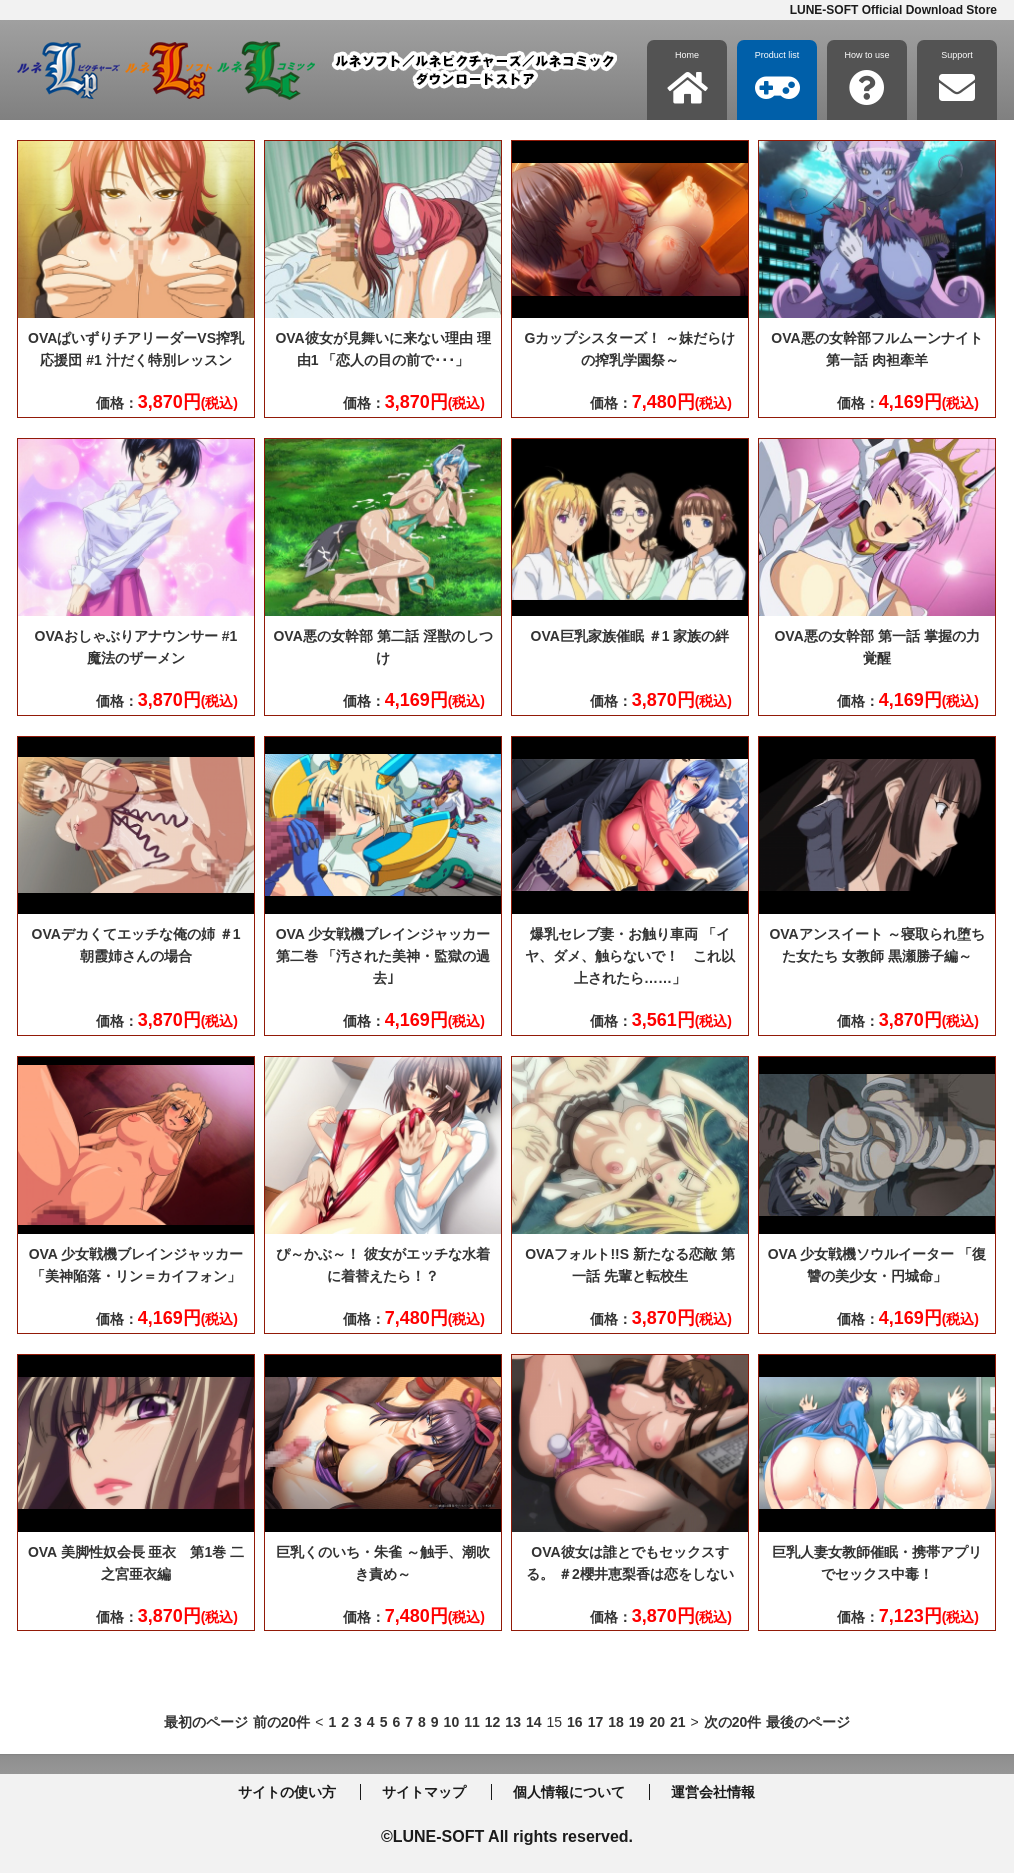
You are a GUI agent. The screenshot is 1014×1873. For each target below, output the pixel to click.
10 (452, 1722)
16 (575, 1722)
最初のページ (206, 1722)
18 (616, 1722)
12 (493, 1722)
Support (957, 78)
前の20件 (282, 1722)
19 (637, 1722)
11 (472, 1722)
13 (513, 1722)
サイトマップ (424, 1792)
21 (678, 1722)
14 (534, 1722)
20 (657, 1722)
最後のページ (808, 1722)
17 (596, 1722)
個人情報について (569, 1792)
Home (687, 78)
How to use (866, 78)
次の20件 (733, 1722)
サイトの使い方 (287, 1792)
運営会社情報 (713, 1792)
